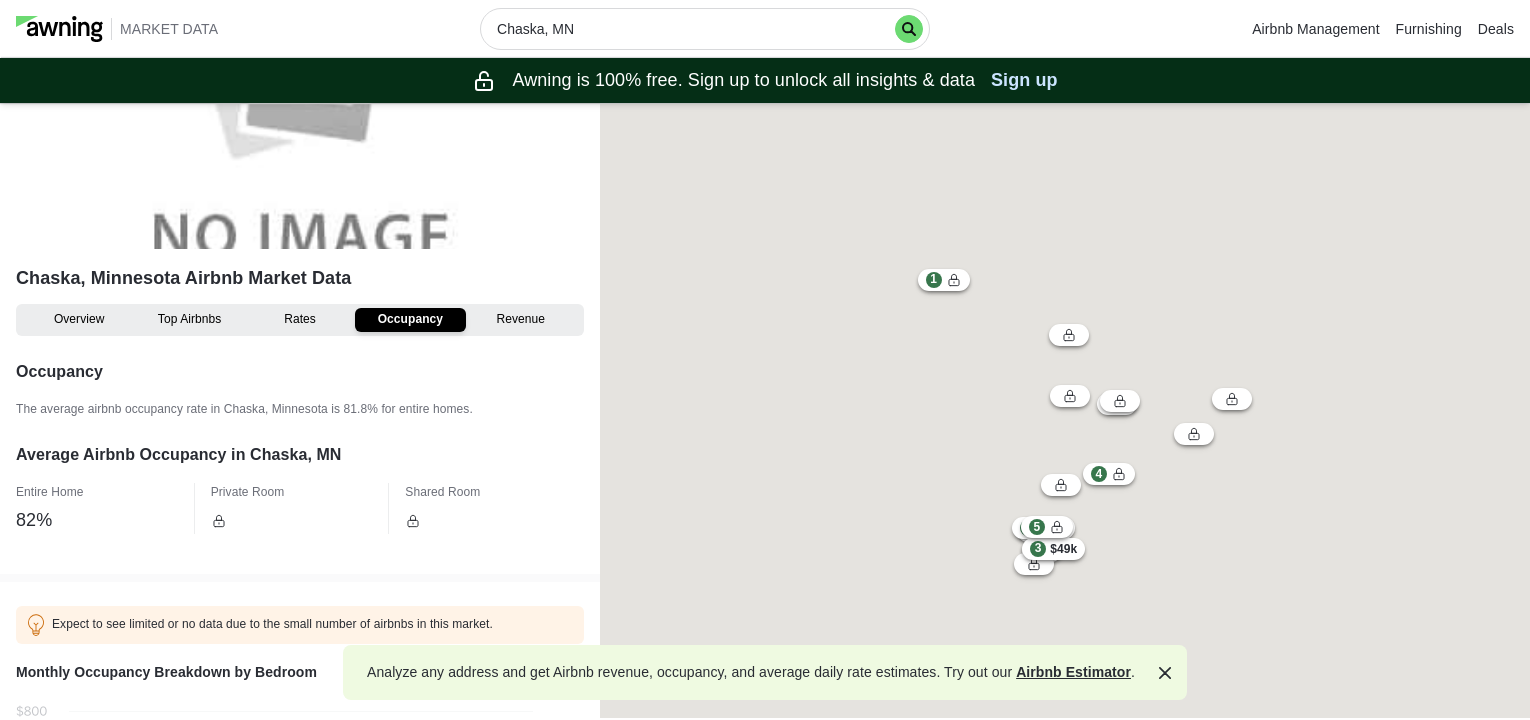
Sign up (1024, 80)
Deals (1496, 29)
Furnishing (1429, 29)
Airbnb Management (1315, 29)
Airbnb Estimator (1073, 672)
